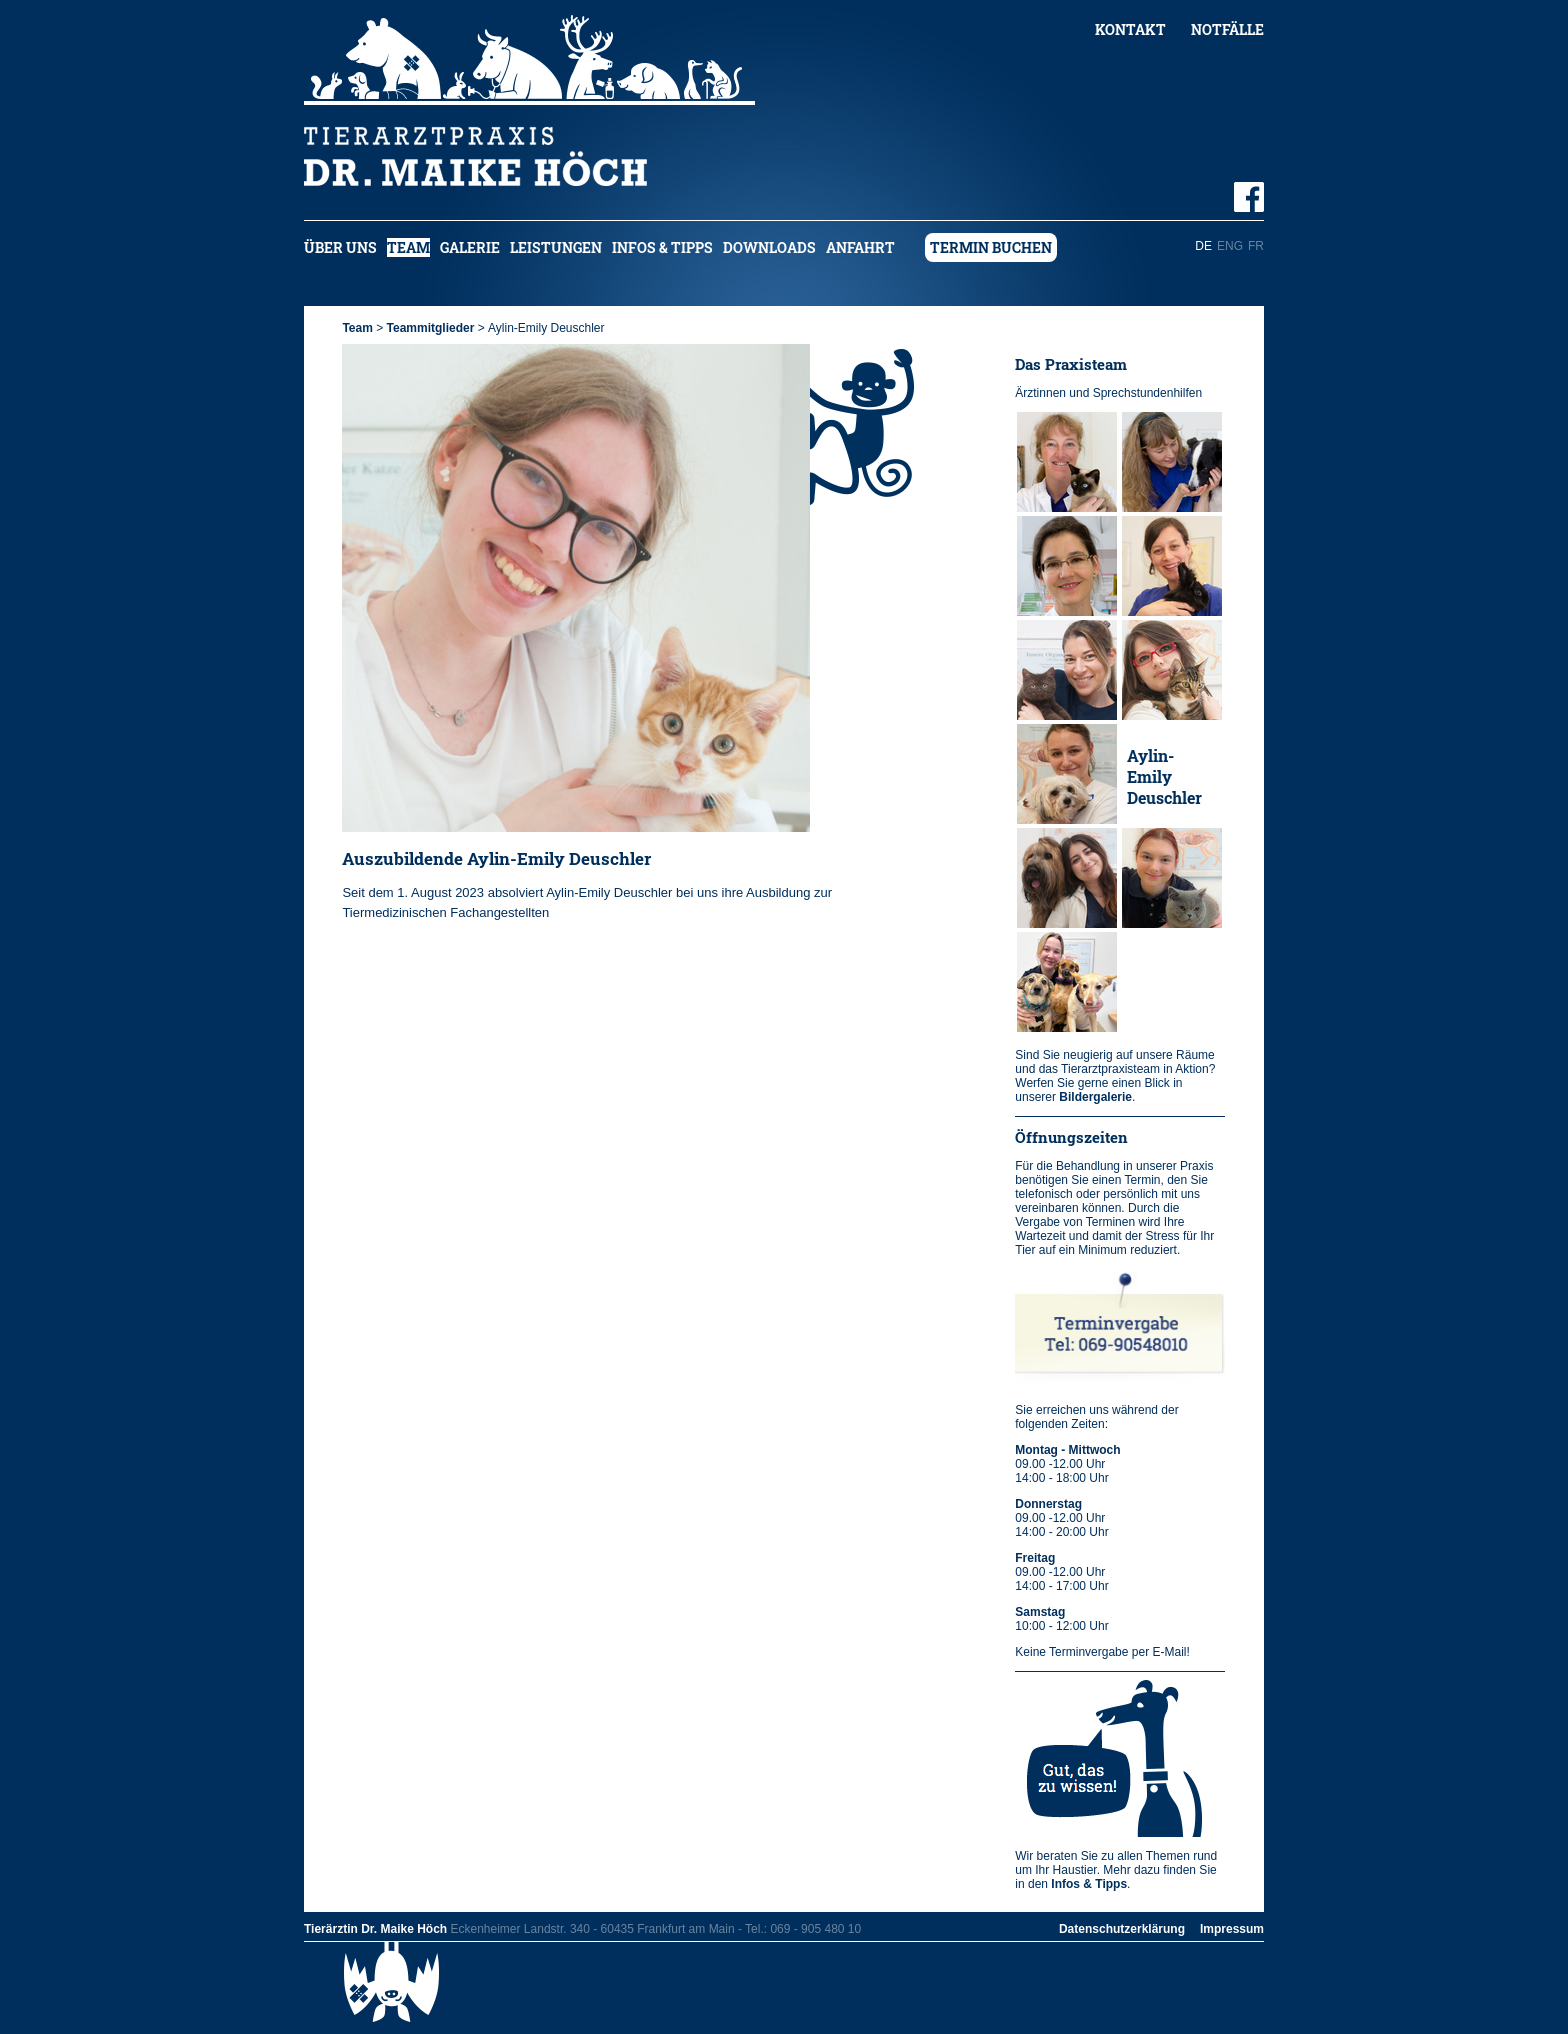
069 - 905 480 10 (815, 1929)
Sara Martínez (1057, 880)
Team (408, 247)
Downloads (769, 247)
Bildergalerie (1095, 1097)
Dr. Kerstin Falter (1167, 464)
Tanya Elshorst (1053, 568)
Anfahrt (860, 247)
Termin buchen (991, 247)
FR (1256, 246)
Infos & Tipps (662, 247)
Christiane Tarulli (1166, 568)
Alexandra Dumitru (1166, 672)
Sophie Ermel (1153, 880)
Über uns (340, 247)
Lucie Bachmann (1063, 984)
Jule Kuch (1060, 776)
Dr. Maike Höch (1058, 464)
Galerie (470, 247)
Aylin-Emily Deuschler (1164, 776)
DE (1203, 246)
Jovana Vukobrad (1059, 672)
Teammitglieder (431, 328)
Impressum (1232, 1929)
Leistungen (556, 247)
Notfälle (1227, 29)
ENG (1230, 246)
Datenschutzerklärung (1122, 1929)
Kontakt (1130, 29)
